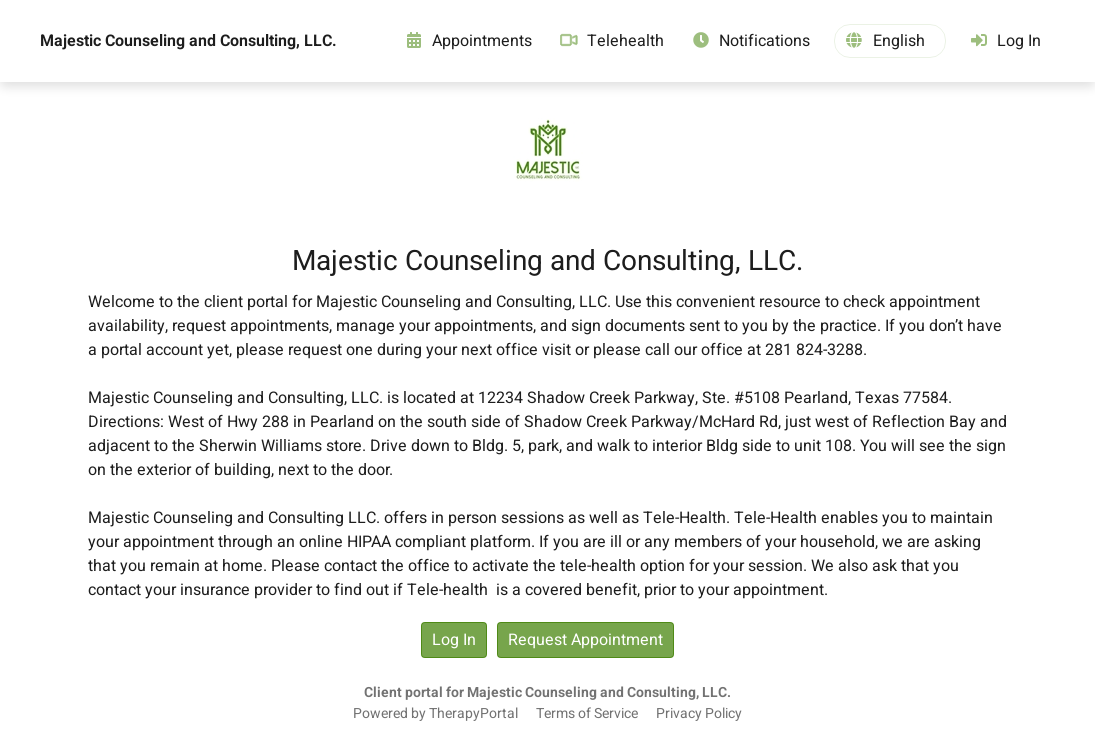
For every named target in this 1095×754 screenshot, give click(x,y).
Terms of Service (587, 714)
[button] (890, 41)
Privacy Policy (699, 714)
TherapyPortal (473, 714)
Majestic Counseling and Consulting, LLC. (188, 41)
